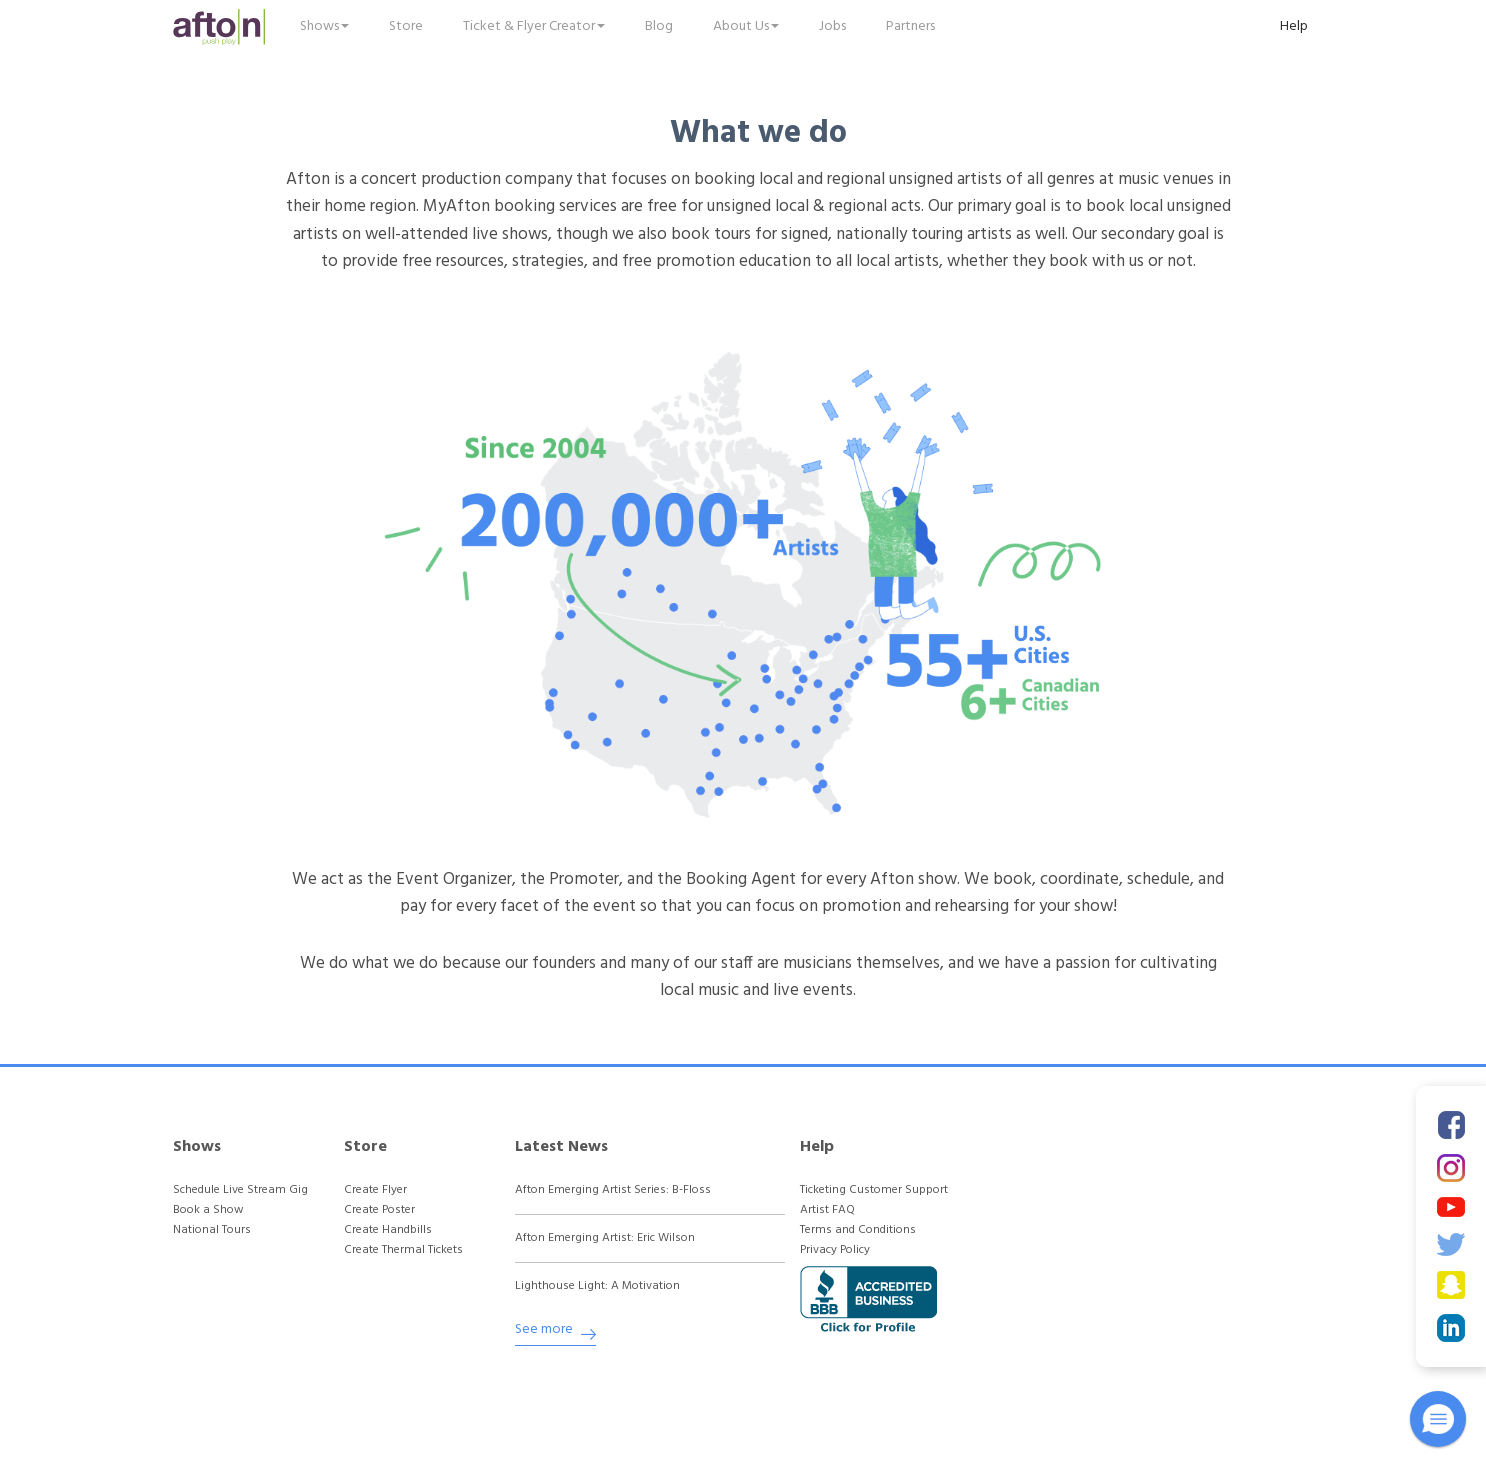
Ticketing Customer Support (874, 1190)
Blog (659, 26)
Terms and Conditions (858, 1230)
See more (555, 1332)
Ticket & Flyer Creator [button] (534, 26)
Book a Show (208, 1210)
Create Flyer (375, 1190)
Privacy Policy (835, 1250)
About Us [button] (746, 26)
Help (1294, 26)
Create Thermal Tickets (403, 1250)
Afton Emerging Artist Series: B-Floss (613, 1190)
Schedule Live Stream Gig (240, 1190)
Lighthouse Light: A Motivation (597, 1286)
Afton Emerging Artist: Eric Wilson (605, 1238)
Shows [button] (324, 26)
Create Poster (379, 1210)
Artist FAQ (827, 1210)
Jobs (832, 26)
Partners (910, 26)
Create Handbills (388, 1230)
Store (406, 26)
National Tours (212, 1230)
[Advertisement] (1134, 1257)
